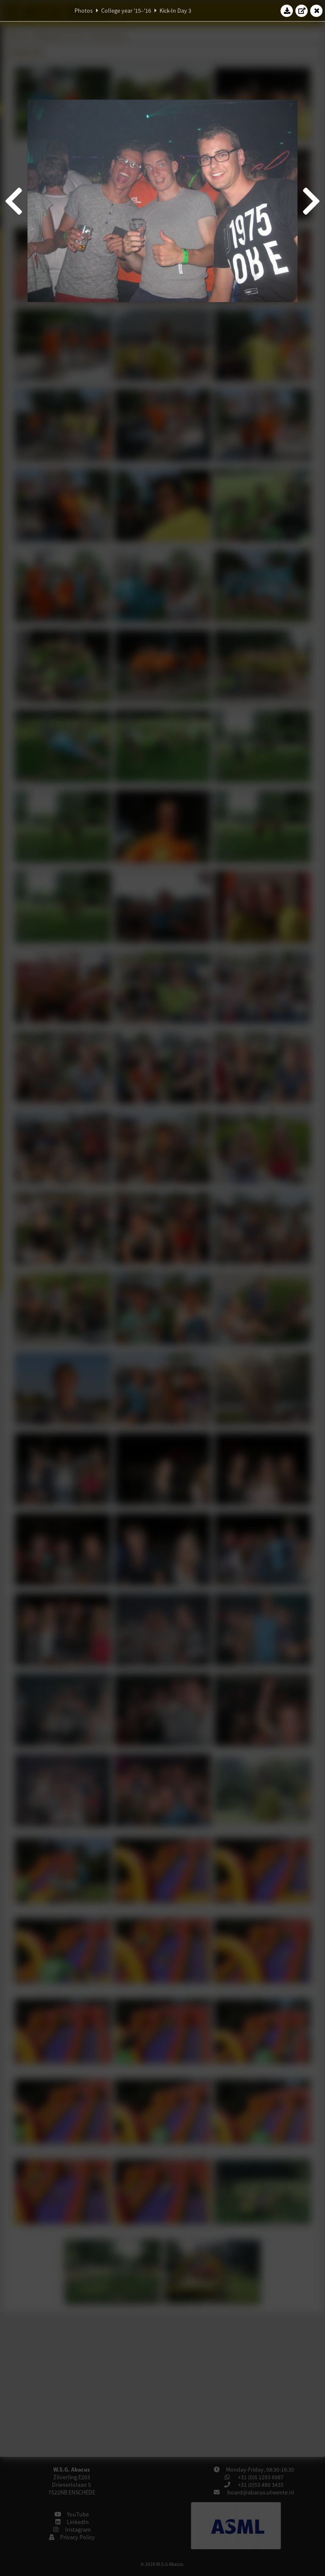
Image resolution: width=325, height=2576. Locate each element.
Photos (83, 10)
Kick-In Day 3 (175, 10)
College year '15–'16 (126, 10)
